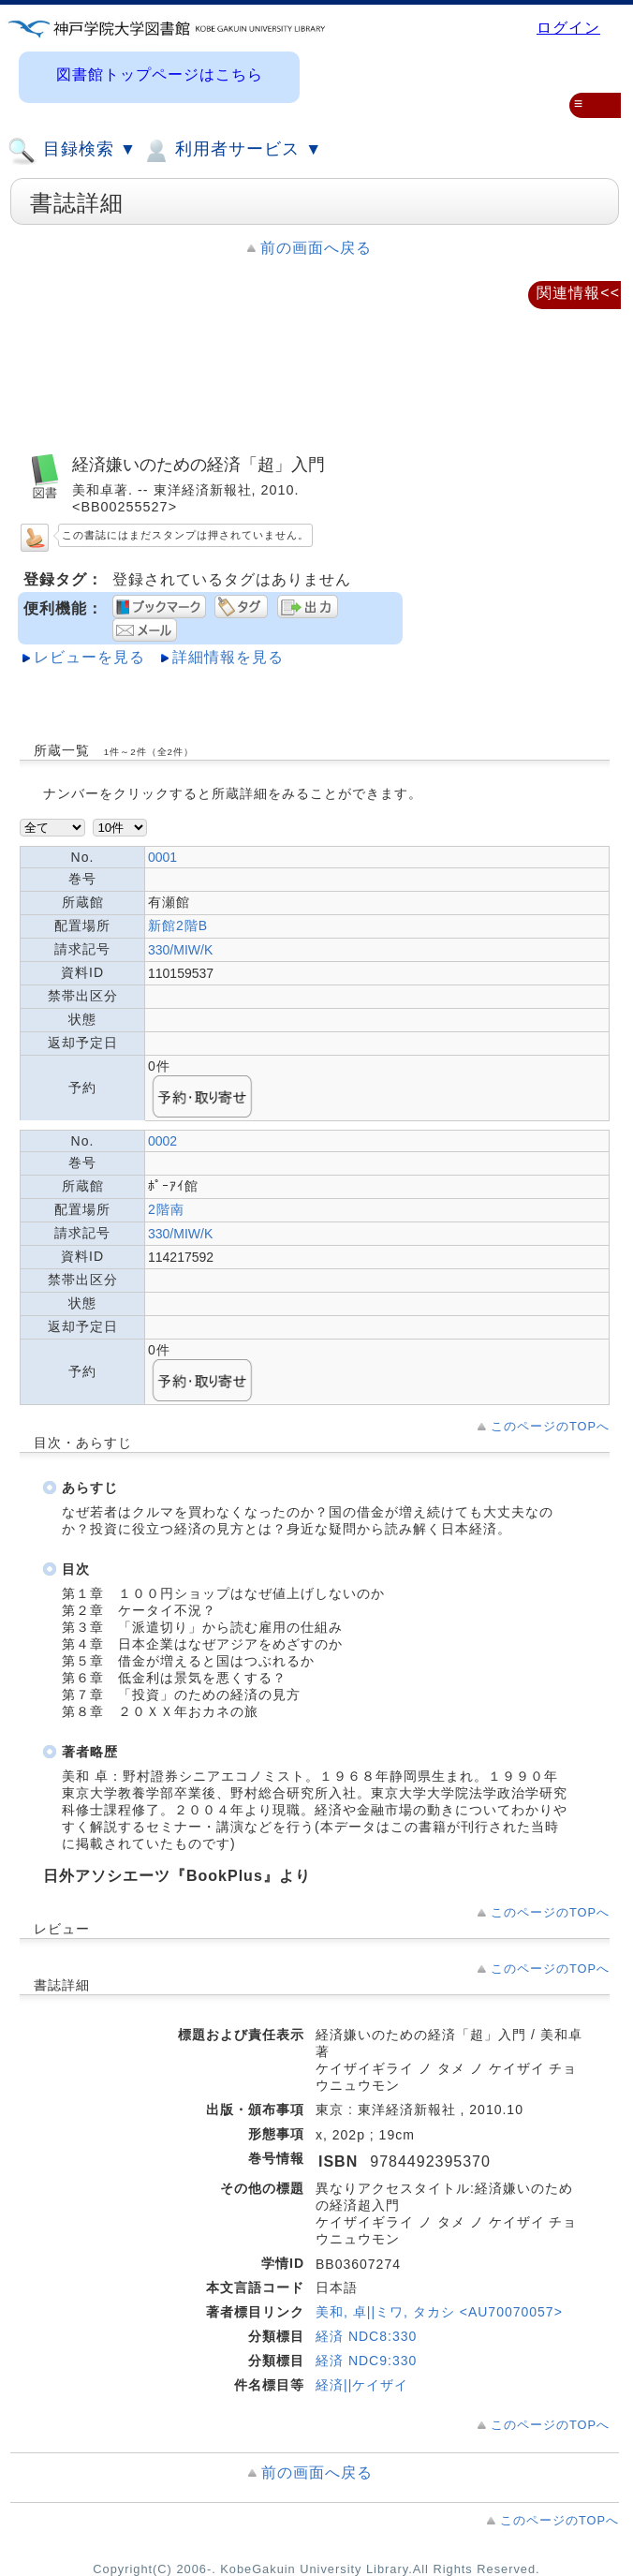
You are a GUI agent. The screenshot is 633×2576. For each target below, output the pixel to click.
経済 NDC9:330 (366, 2360)
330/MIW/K (180, 949)
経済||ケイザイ (362, 2384)
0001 (162, 857)
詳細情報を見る (228, 657)
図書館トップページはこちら (159, 74)
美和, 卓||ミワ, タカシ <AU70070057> (439, 2311)
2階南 (166, 1209)
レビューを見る (89, 657)
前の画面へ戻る (316, 248)
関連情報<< (578, 293)
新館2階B (178, 925)
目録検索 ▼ (72, 151)
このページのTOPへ (550, 1426)
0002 (162, 1140)
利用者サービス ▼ (231, 151)
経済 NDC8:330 (366, 2336)
